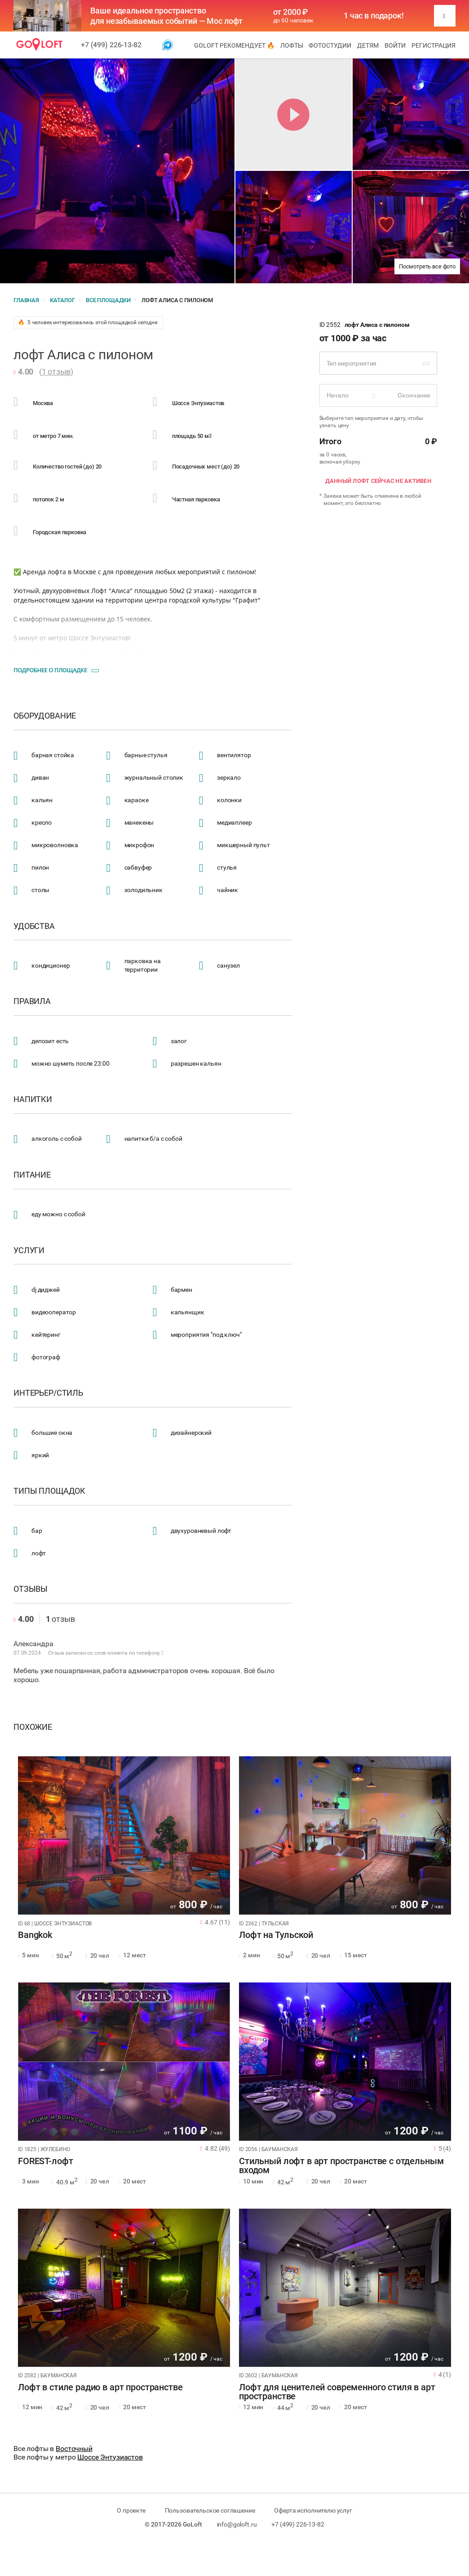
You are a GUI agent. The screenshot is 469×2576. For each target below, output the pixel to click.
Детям (368, 45)
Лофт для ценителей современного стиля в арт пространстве (337, 2392)
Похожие (32, 1727)
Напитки (32, 1099)
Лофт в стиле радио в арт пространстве (100, 2388)
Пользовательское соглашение (210, 2510)
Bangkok (35, 1935)
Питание (32, 1174)
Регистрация (433, 45)
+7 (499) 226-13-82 (111, 44)
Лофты (291, 45)
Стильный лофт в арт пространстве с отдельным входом (341, 2165)
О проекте (131, 2510)
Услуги (28, 1250)
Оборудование (44, 715)
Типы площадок (49, 1491)
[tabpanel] (124, 1835)
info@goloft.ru (237, 2524)
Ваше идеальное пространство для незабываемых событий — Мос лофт (166, 16)
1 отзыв (56, 371)
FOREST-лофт (45, 2161)
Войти (395, 45)
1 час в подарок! (374, 15)
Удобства (34, 926)
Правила (32, 1001)
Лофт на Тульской (276, 1935)
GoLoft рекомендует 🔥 (234, 45)
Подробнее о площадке (50, 670)
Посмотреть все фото (427, 266)
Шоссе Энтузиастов (109, 2457)
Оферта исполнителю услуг (313, 2510)
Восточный (74, 2448)
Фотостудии (330, 45)
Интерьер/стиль (48, 1392)
